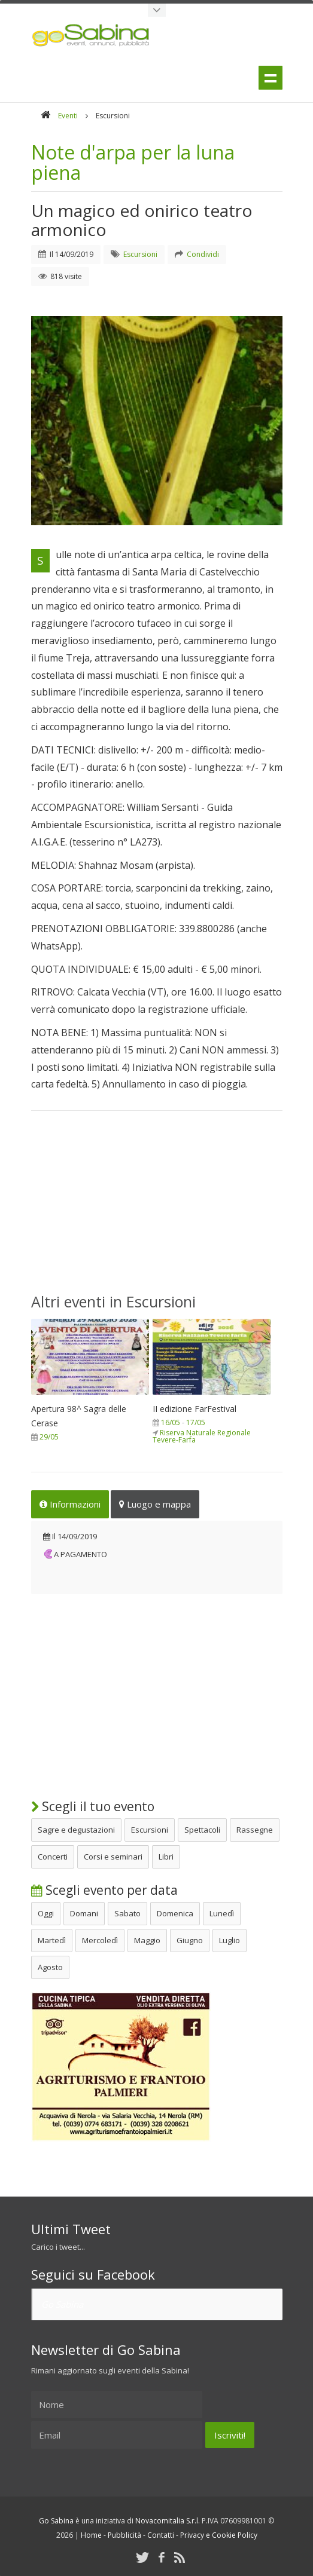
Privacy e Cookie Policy (218, 2534)
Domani (84, 1912)
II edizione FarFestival (194, 1407)
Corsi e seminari (113, 1855)
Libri (166, 1855)
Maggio (147, 1939)
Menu (270, 78)
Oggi (46, 1912)
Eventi (68, 116)
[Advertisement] (156, 1209)
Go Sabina (62, 2303)
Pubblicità (124, 2534)
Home (91, 2534)
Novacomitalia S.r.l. (167, 2519)
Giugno (190, 1939)
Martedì (52, 1939)
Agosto (50, 1966)
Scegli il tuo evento (92, 1805)
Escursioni (149, 1828)
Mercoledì (100, 1939)
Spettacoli (202, 1828)
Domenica (175, 1912)
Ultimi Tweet (71, 2228)
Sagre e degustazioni (76, 1828)
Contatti (160, 2534)
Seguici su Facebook (93, 2273)
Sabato (127, 1912)
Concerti (53, 1855)
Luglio (229, 1939)
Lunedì (221, 1912)
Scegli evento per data (104, 1888)
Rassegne (254, 1828)
